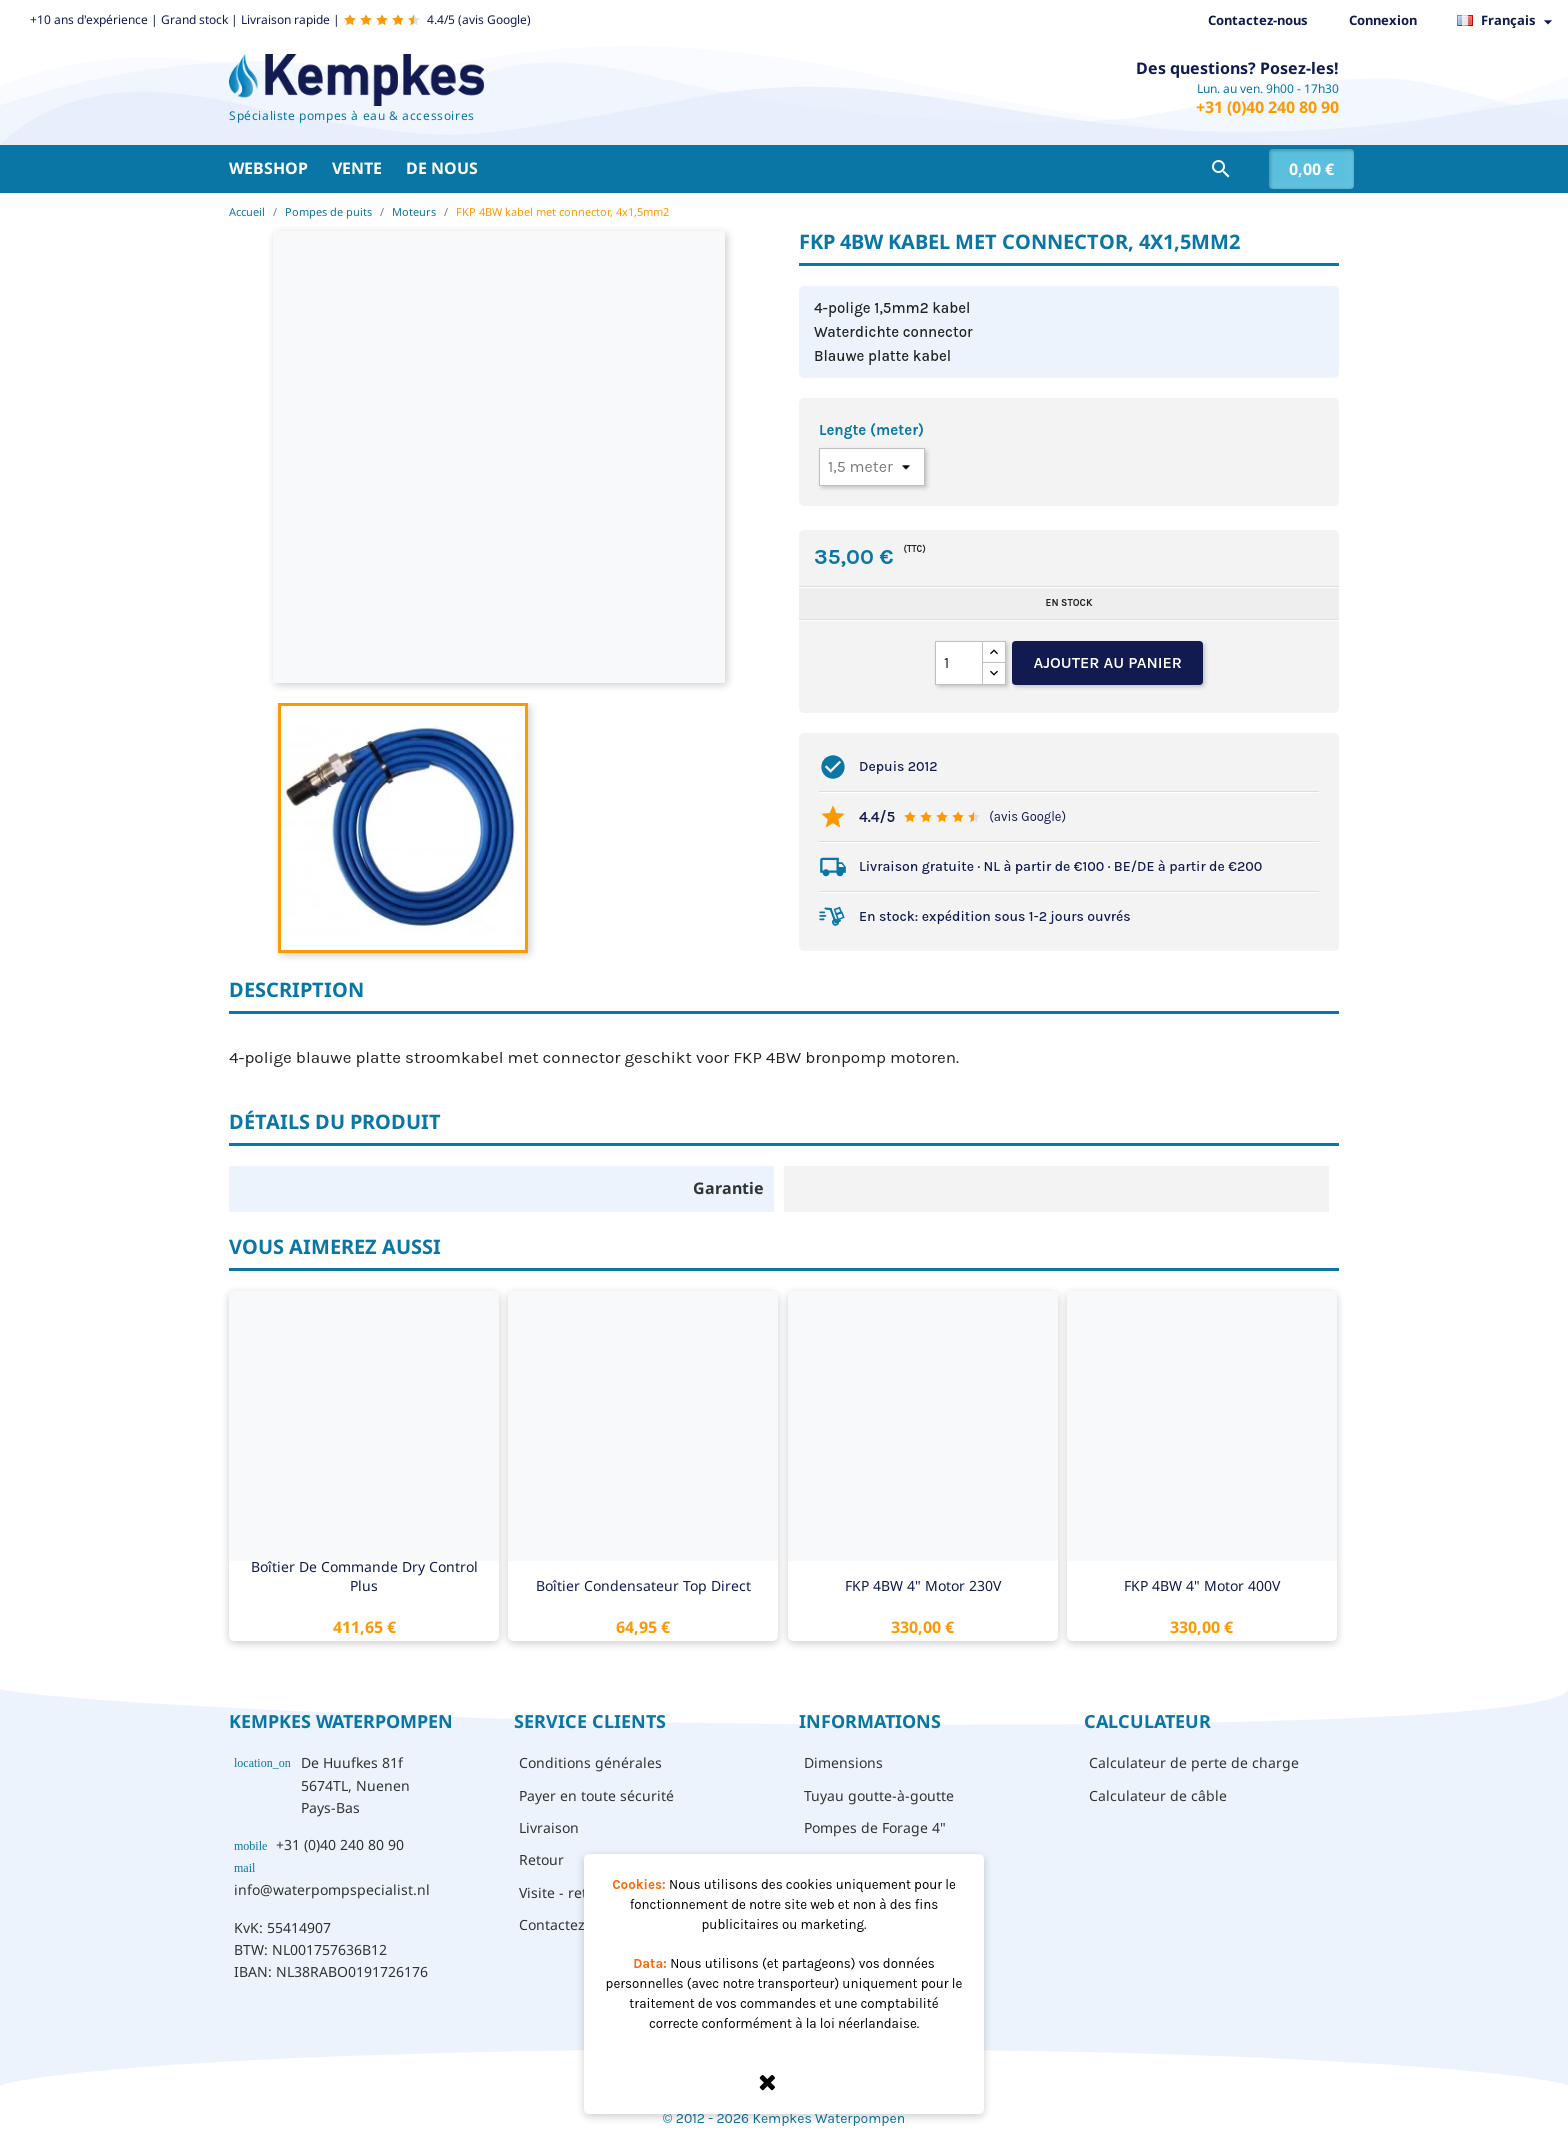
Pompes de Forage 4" (875, 1827)
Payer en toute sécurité (596, 1795)
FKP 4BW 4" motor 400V (1202, 1585)
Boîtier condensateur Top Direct (643, 1585)
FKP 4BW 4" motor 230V (923, 1585)
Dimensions (843, 1762)
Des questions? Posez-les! (1237, 68)
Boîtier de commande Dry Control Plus (364, 1576)
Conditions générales (590, 1762)
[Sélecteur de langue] (1510, 21)
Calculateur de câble (1158, 1795)
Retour (541, 1859)
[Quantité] (959, 663)
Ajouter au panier (1107, 662)
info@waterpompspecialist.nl (332, 1889)
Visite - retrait (564, 1892)
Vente (357, 168)
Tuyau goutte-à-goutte (879, 1795)
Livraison (549, 1827)
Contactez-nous (1258, 20)
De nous (442, 168)
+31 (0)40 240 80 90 (1267, 107)
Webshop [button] (268, 168)
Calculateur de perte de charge (1194, 1762)
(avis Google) (1027, 816)
